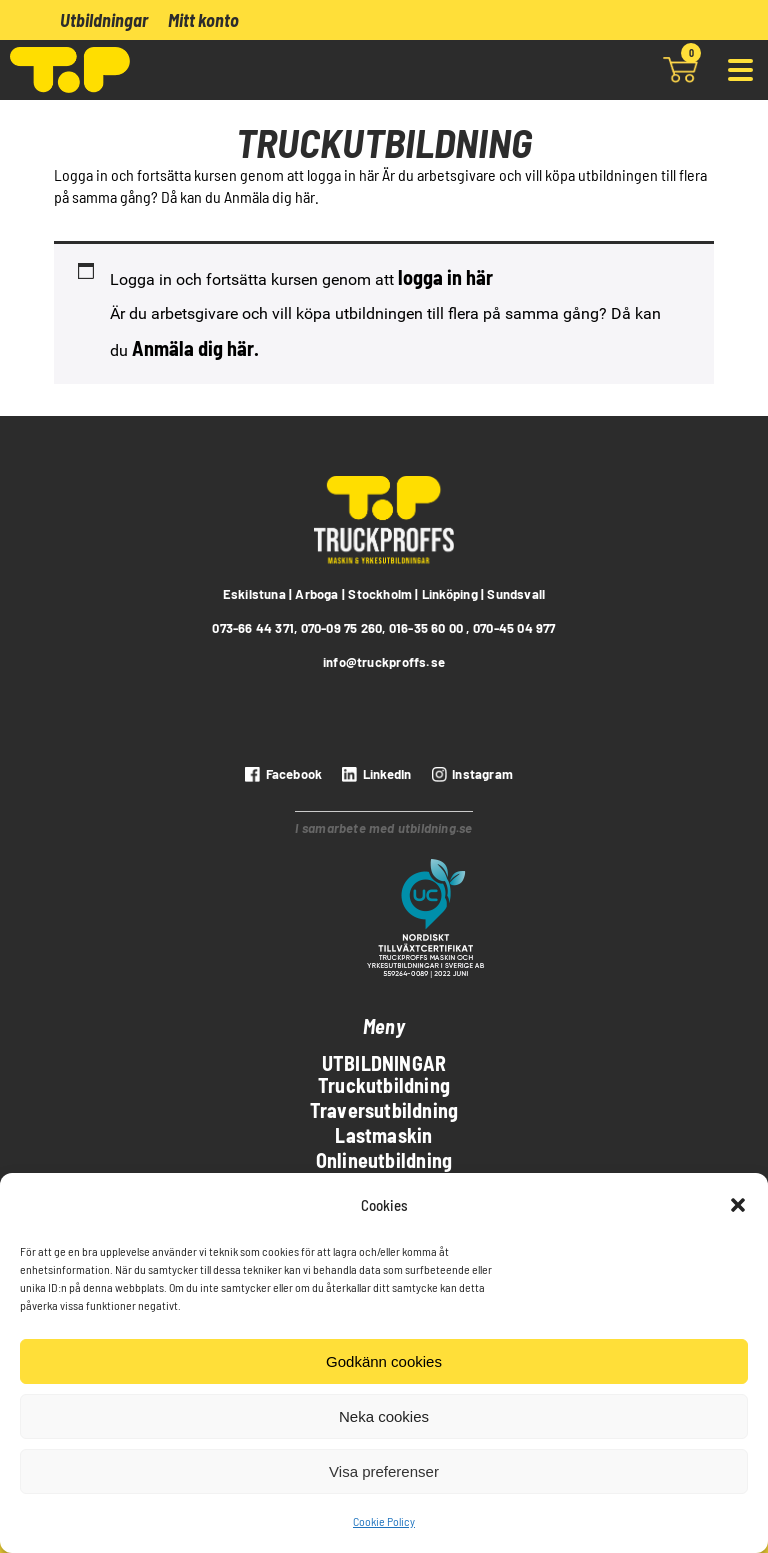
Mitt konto (203, 20)
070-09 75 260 (342, 628)
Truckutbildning (384, 1085)
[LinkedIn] (374, 774)
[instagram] (470, 774)
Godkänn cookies (384, 1361)
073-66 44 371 (253, 628)
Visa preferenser (384, 1471)
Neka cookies (384, 1416)
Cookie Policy (384, 1521)
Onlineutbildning (384, 1160)
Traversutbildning (384, 1110)
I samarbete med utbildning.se (383, 828)
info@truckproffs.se (384, 662)
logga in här (445, 277)
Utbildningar (104, 20)
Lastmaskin (383, 1135)
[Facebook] (281, 774)
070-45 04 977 (514, 628)
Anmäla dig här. (195, 348)
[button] (738, 1205)
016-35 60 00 (426, 628)
